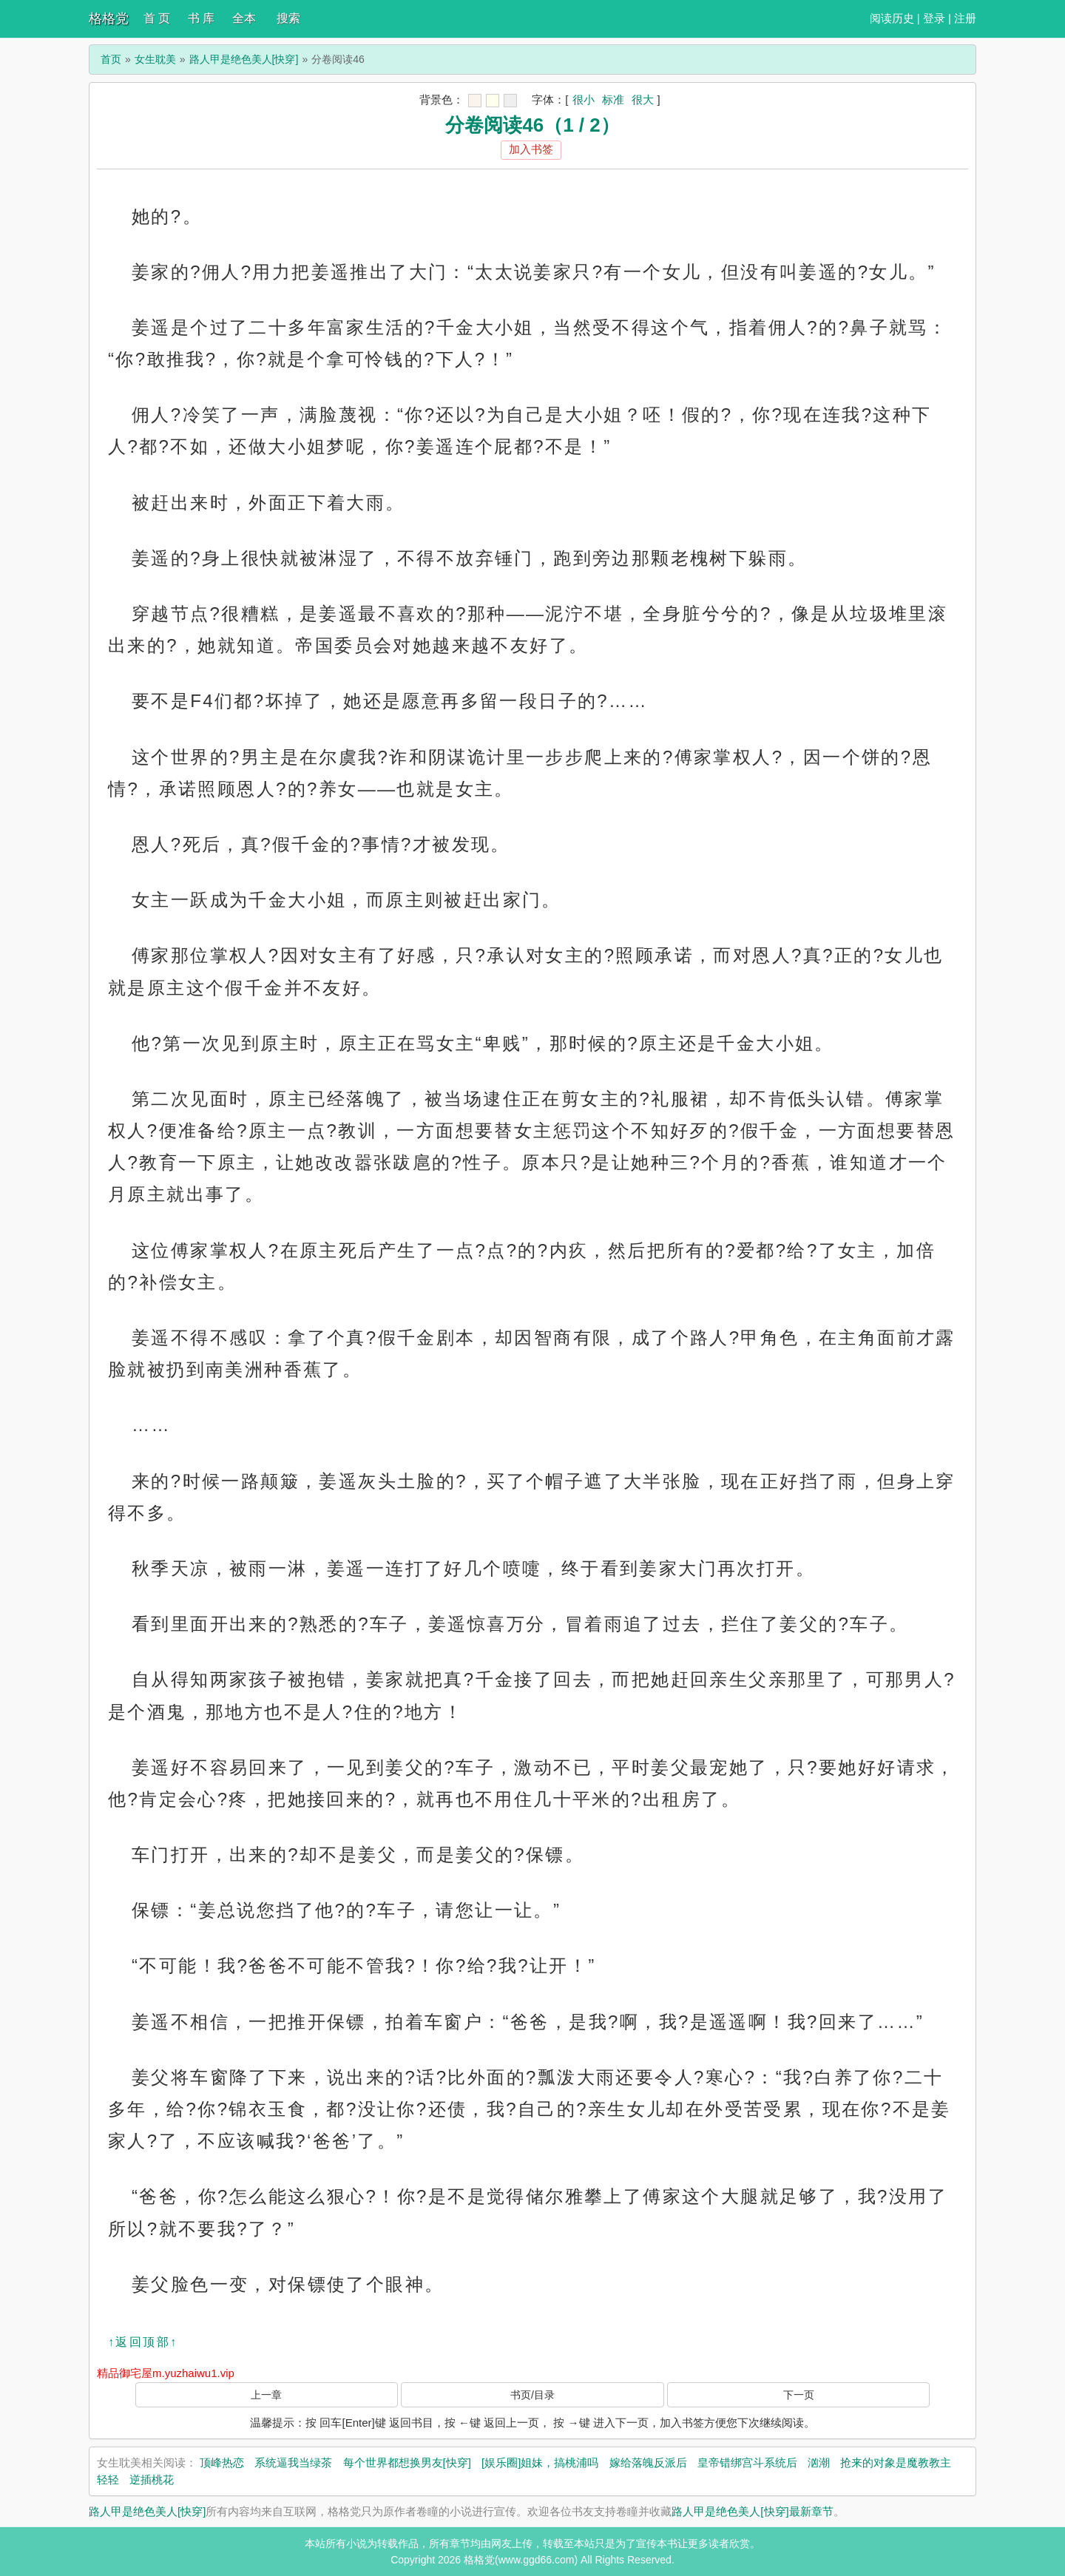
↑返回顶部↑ (143, 2342)
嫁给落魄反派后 (648, 2462)
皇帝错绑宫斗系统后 (747, 2462)
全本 (244, 18)
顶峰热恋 (222, 2462)
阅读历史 (892, 18)
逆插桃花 (151, 2479)
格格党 (109, 18)
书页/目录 (532, 2395)
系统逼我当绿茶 (293, 2462)
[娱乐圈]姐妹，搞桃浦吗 (539, 2462)
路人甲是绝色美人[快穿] (244, 59)
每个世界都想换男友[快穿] (407, 2462)
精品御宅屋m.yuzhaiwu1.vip (165, 2373)
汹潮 (819, 2462)
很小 (583, 99)
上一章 (266, 2395)
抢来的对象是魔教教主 (895, 2462)
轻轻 (108, 2479)
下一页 (798, 2395)
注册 (965, 18)
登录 (934, 18)
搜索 (288, 18)
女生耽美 (155, 59)
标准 (613, 99)
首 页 (156, 18)
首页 (111, 59)
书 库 (201, 18)
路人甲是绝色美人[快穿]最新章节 (752, 2511)
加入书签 (531, 149)
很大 (643, 99)
